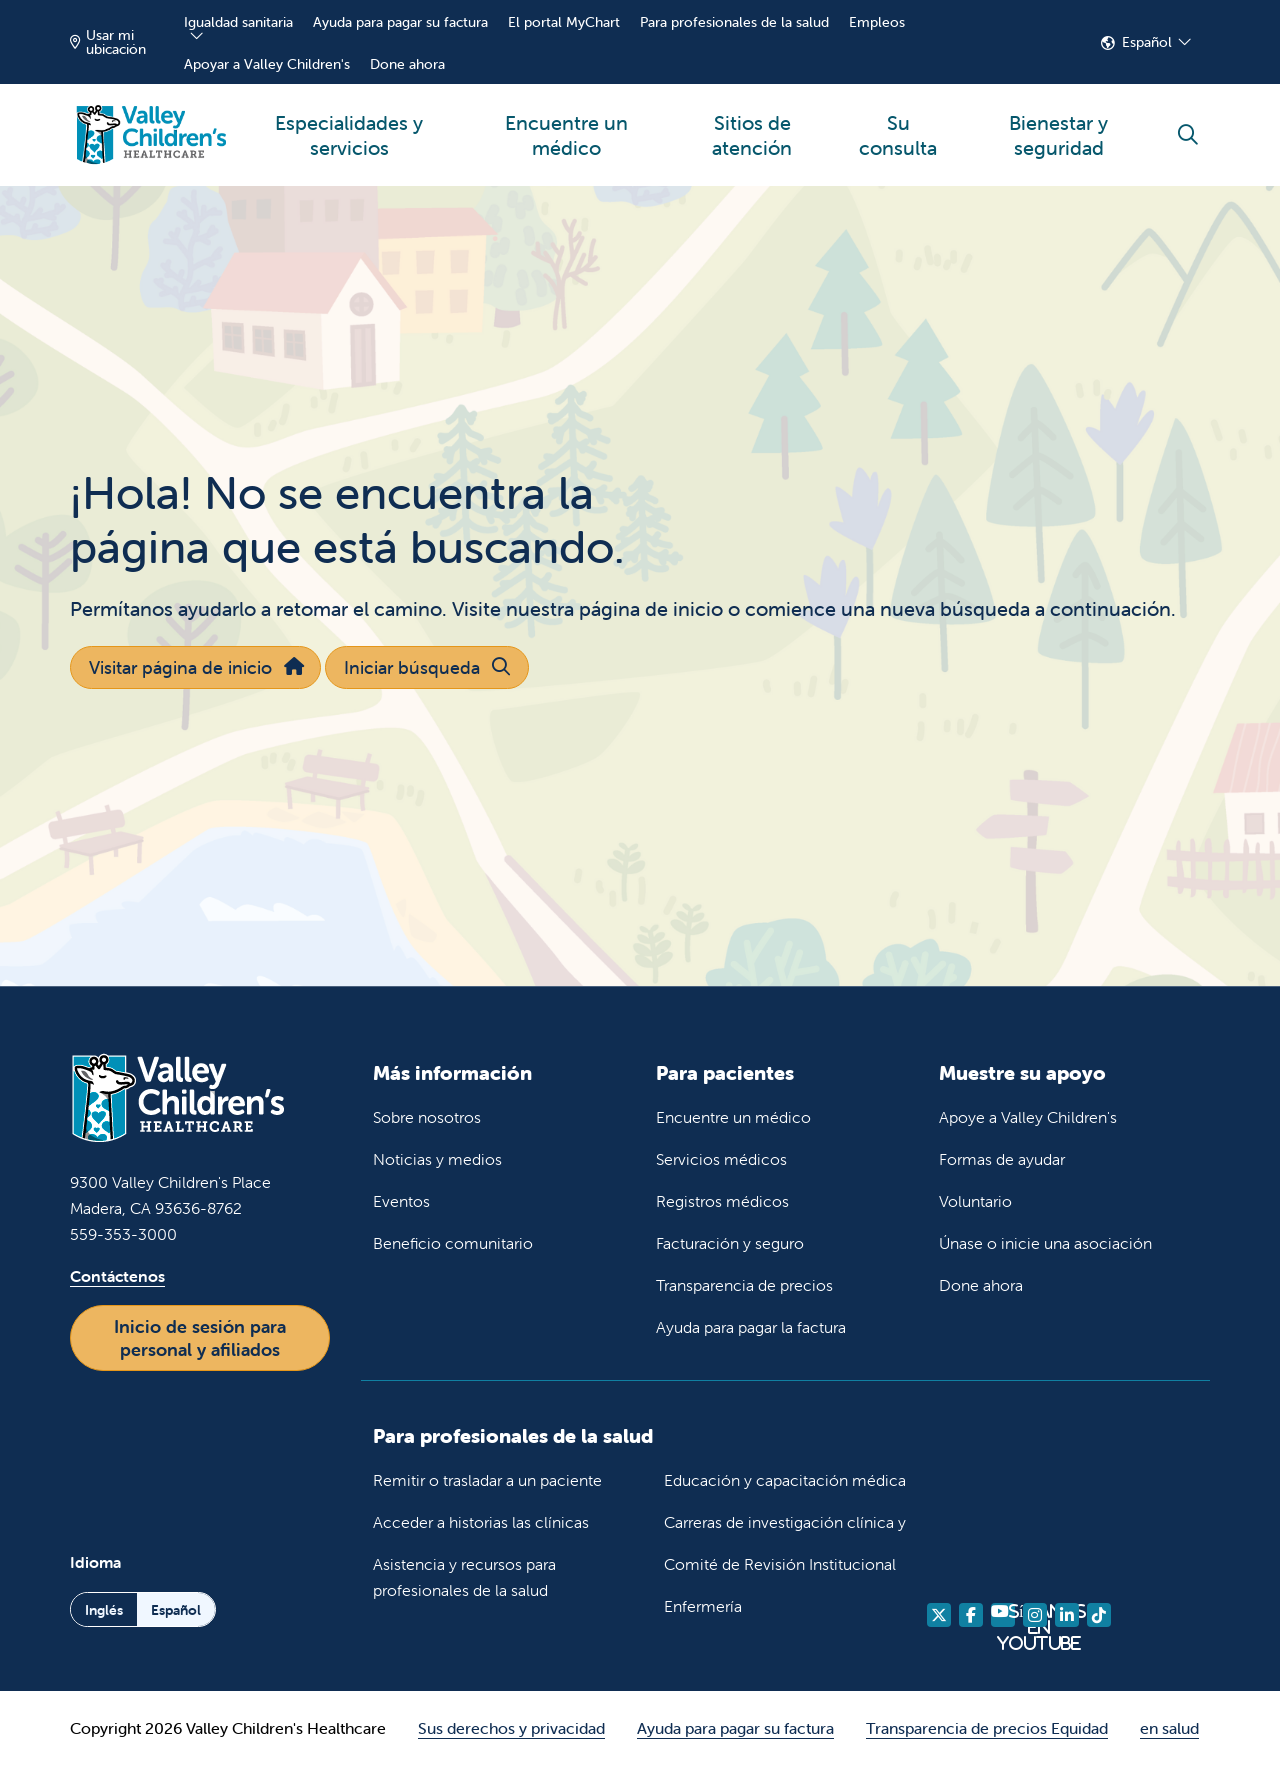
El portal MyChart (564, 22)
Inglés (104, 1610)
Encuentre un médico (567, 122)
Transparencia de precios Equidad (987, 1728)
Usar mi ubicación (108, 42)
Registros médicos (722, 1201)
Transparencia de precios (744, 1285)
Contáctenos (117, 1276)
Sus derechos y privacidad (511, 1728)
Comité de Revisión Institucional (780, 1564)
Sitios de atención (752, 122)
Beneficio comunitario (453, 1243)
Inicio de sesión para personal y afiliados (200, 1338)
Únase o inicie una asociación (1045, 1243)
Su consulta (898, 122)
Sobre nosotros (427, 1117)
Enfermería (703, 1606)
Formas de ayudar (1002, 1159)
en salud (1169, 1728)
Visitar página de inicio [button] (195, 667)
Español (1147, 42)
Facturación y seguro (730, 1243)
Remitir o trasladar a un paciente (487, 1480)
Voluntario (975, 1201)
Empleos (877, 22)
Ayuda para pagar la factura (751, 1327)
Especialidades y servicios (349, 122)
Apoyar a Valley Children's (267, 64)
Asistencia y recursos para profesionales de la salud (464, 1577)
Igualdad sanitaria (238, 22)
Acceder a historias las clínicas (481, 1522)
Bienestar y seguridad (1058, 122)
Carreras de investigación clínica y (785, 1522)
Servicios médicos (721, 1159)
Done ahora (407, 64)
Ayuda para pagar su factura (400, 22)
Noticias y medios (437, 1159)
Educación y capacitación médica (785, 1480)
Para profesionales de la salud (734, 22)
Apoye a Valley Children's (1028, 1117)
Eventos (401, 1201)
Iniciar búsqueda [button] (427, 667)
